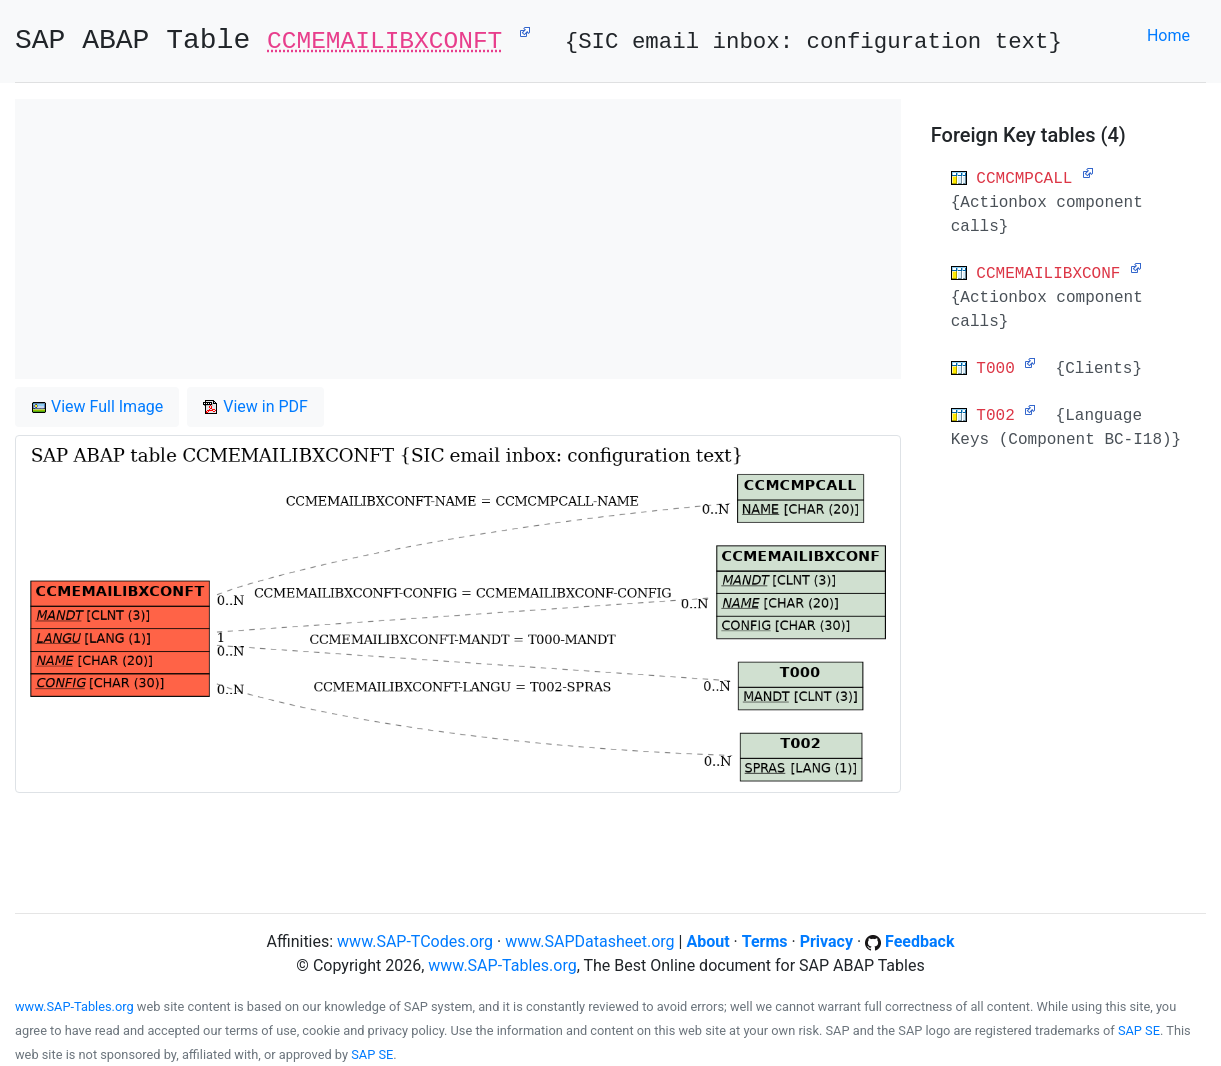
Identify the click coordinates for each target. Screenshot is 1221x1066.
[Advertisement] (458, 239)
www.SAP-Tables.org (502, 965)
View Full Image (97, 406)
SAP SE (1139, 1030)
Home (1168, 35)
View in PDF (255, 406)
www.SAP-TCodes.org (415, 941)
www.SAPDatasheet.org (589, 941)
